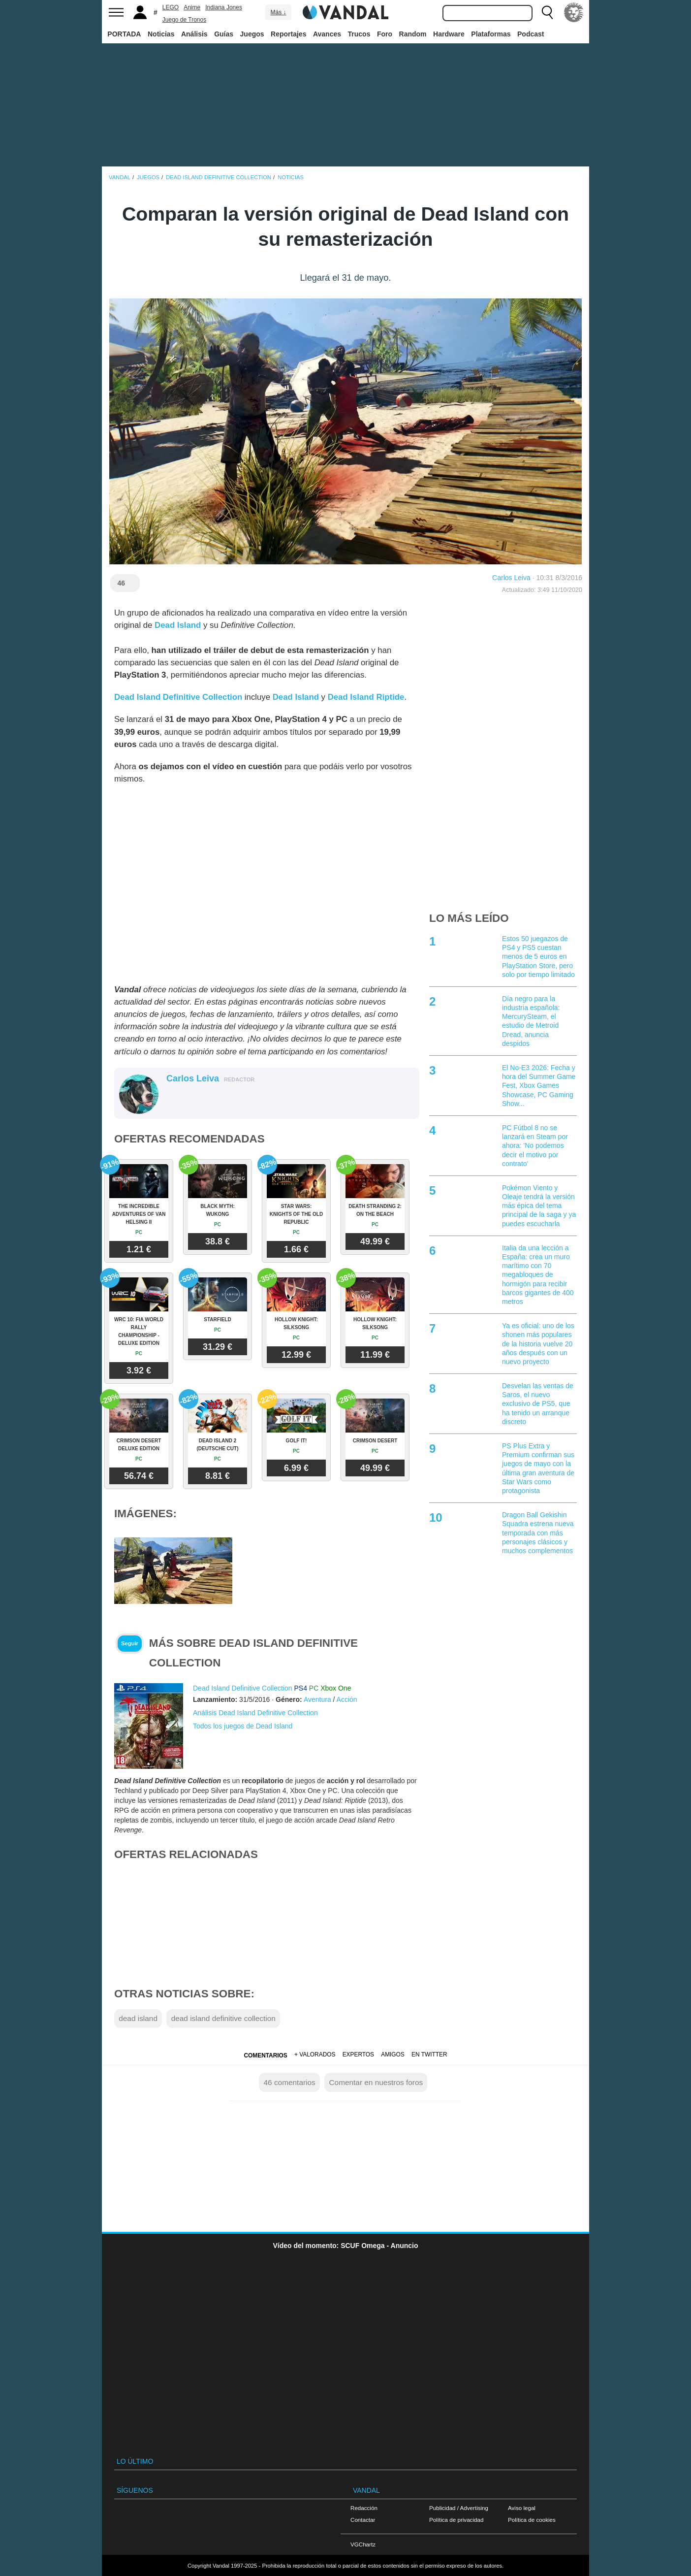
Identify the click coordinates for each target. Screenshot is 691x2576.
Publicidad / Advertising (458, 2508)
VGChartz (363, 2544)
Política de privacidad (456, 2519)
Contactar (362, 2519)
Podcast (530, 34)
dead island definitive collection (223, 2018)
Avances (327, 34)
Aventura (317, 1699)
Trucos (359, 34)
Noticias (161, 34)
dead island (138, 2018)
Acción (347, 1699)
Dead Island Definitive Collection (242, 1688)
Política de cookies (532, 2519)
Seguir (129, 1643)
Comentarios (265, 2055)
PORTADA (124, 34)
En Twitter (429, 2054)
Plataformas (490, 34)
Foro (384, 34)
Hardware (449, 34)
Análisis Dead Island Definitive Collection (255, 1713)
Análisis (194, 34)
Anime (192, 7)
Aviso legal (521, 2508)
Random (413, 34)
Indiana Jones (223, 7)
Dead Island (178, 625)
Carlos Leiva (511, 578)
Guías (223, 34)
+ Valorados (314, 2054)
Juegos (252, 34)
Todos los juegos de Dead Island (242, 1726)
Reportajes (288, 34)
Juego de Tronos (184, 19)
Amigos (393, 2054)
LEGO (170, 7)
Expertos (358, 2054)
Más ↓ (278, 12)
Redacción (363, 2508)
